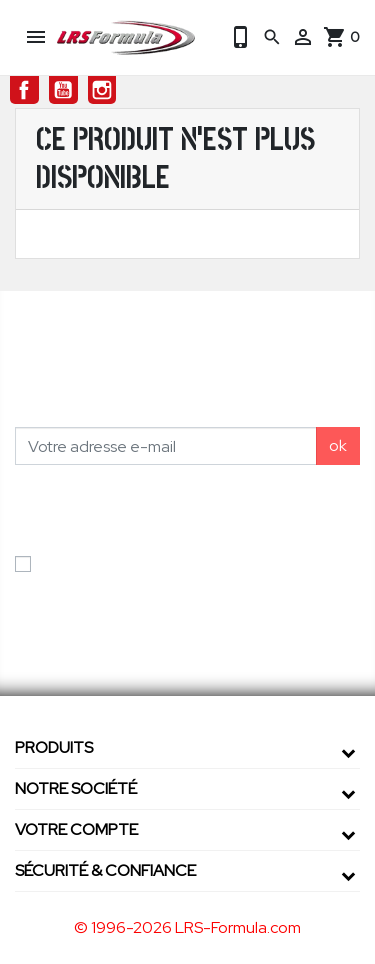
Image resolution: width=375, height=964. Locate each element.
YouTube (63, 90)
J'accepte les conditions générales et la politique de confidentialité (181, 575)
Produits (54, 747)
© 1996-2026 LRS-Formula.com (187, 927)
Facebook (24, 90)
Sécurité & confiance (105, 870)
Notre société (76, 788)
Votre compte (76, 829)
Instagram (102, 90)
